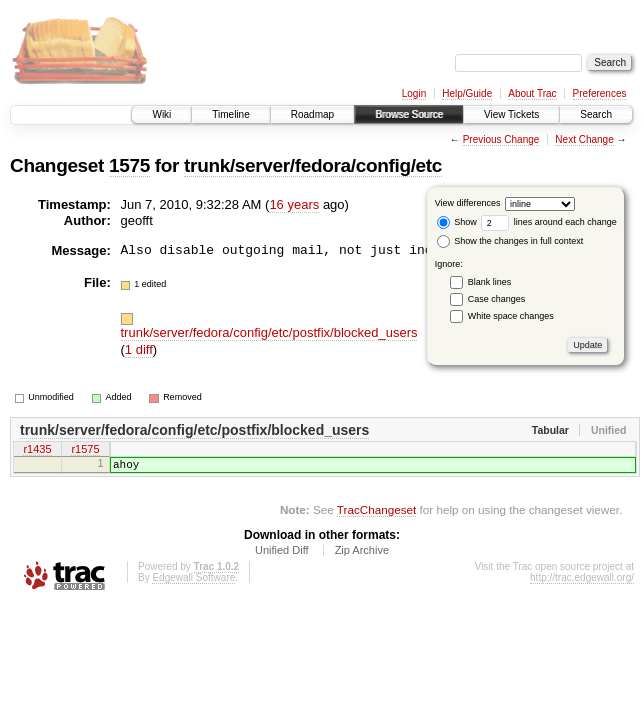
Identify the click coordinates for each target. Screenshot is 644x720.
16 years (294, 204)
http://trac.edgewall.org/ (582, 583)
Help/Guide (467, 93)
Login (414, 93)
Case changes (497, 299)
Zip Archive (362, 556)
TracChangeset (376, 515)
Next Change (584, 139)
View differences (468, 203)
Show (457, 222)
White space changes (511, 316)
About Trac (532, 93)
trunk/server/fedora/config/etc (313, 165)
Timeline (230, 114)
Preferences (600, 93)
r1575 (85, 451)
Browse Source (409, 114)
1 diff (139, 349)
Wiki (161, 114)
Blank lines (490, 282)
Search (596, 114)
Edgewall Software (193, 583)
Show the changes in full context (510, 241)
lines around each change (549, 222)
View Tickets (511, 114)
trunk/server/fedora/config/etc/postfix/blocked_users (269, 332)
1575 (129, 165)
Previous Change (501, 139)
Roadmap (312, 114)
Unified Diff (282, 556)
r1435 (37, 451)
